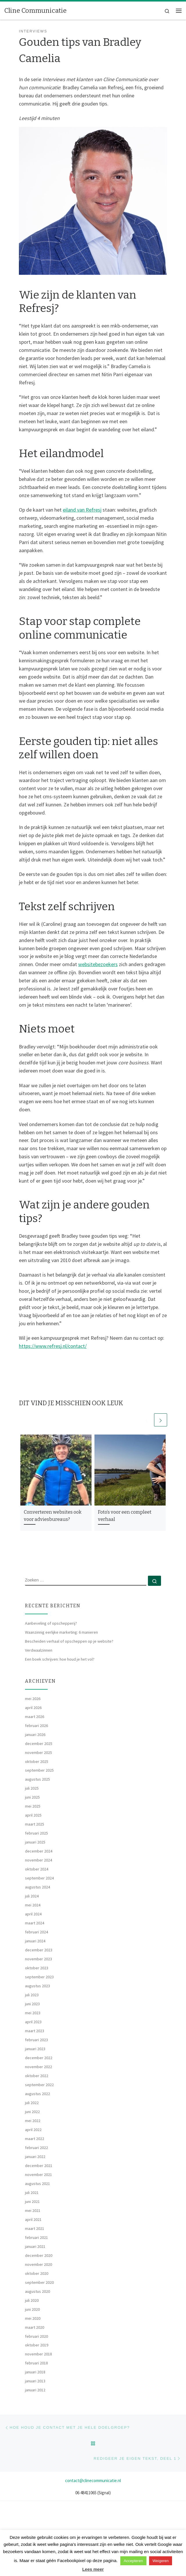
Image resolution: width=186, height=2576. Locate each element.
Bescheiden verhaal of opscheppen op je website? (69, 1641)
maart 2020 (34, 2327)
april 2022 (33, 2129)
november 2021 (38, 2174)
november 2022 (38, 2066)
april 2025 (33, 1815)
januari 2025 (35, 1842)
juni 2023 (32, 2003)
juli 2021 (32, 2192)
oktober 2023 (36, 1967)
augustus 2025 (37, 1779)
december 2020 (38, 2255)
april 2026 (33, 1707)
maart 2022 (34, 2138)
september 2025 (39, 1770)
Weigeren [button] (161, 2561)
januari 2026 (35, 1734)
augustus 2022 (37, 2093)
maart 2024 (34, 1923)
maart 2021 (34, 2228)
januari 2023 (35, 2048)
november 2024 (38, 1860)
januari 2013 (35, 2381)
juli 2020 (32, 2300)
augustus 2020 (37, 2291)
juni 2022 (32, 2111)
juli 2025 (32, 1788)
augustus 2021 (37, 2183)
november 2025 (38, 1752)
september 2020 (39, 2282)
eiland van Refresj (82, 509)
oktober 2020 (36, 2273)
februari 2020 (36, 2336)
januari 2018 (35, 2372)
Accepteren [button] (133, 2561)
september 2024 (39, 1878)
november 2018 (38, 2354)
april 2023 (33, 2021)
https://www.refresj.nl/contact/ (53, 1346)
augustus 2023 (37, 1985)
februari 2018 (36, 2363)
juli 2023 (32, 1994)
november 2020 (38, 2264)
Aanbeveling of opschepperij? (51, 1623)
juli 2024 (32, 1896)
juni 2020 (32, 2309)
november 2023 (38, 1958)
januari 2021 (35, 2246)
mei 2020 (32, 2318)
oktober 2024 (36, 1869)
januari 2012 (35, 2390)
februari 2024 (36, 1932)
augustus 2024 (37, 1887)
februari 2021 (36, 2237)
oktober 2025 (36, 1761)
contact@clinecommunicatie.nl (93, 2480)
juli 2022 (32, 2102)
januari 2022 (35, 2156)
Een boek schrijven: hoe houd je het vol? (59, 1659)
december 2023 (38, 1950)
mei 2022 (32, 2120)
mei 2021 (32, 2210)
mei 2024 (32, 1905)
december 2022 (38, 2057)
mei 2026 (32, 1698)
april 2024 (33, 1914)
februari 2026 (36, 1725)
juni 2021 (32, 2201)
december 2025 (38, 1743)
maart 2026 (34, 1716)
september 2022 (39, 2084)
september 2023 (39, 1976)
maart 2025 (34, 1824)
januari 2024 (35, 1941)
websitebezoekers (98, 964)
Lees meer (93, 2569)
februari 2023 (36, 2039)
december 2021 (38, 2165)
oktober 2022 (36, 2075)
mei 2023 (32, 2012)
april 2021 (33, 2219)
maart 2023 (34, 2030)
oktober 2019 (36, 2345)
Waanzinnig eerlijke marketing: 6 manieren (61, 1632)
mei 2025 (32, 1806)
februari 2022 (36, 2147)
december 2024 (38, 1851)
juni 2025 (32, 1797)
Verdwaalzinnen (38, 1650)
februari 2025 (36, 1833)
